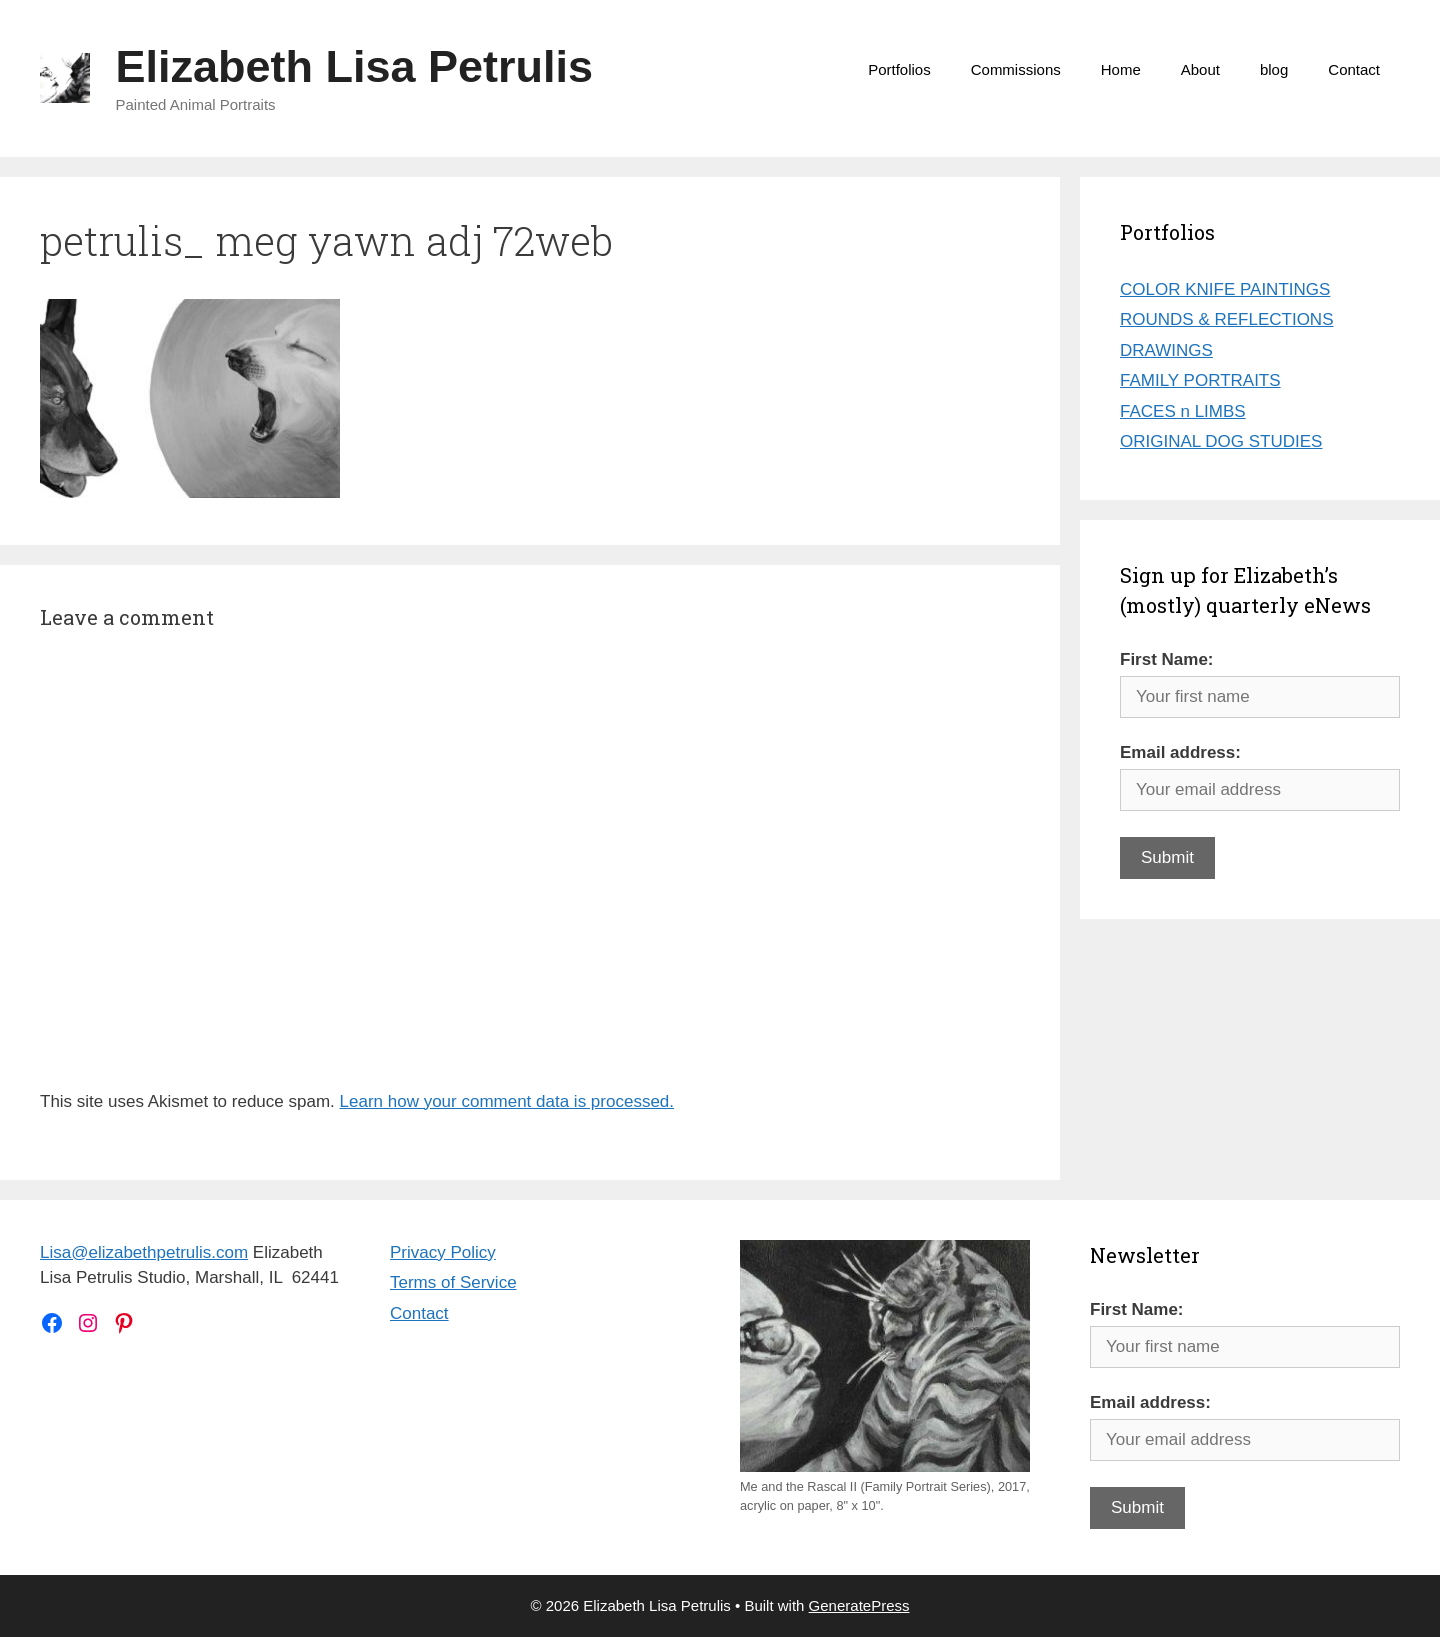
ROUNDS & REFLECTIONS (1226, 319)
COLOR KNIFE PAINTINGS (1225, 289)
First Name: (1167, 659)
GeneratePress (859, 1605)
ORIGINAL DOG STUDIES (1221, 441)
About (1200, 69)
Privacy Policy (443, 1252)
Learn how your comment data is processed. (507, 1101)
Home (1121, 69)
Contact (1354, 69)
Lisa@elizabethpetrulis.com (144, 1252)
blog (1274, 69)
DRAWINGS (1166, 350)
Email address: (1180, 752)
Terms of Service (453, 1282)
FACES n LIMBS (1183, 411)
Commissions (1016, 69)
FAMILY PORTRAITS (1200, 380)
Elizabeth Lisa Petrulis (355, 66)
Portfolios (899, 69)
